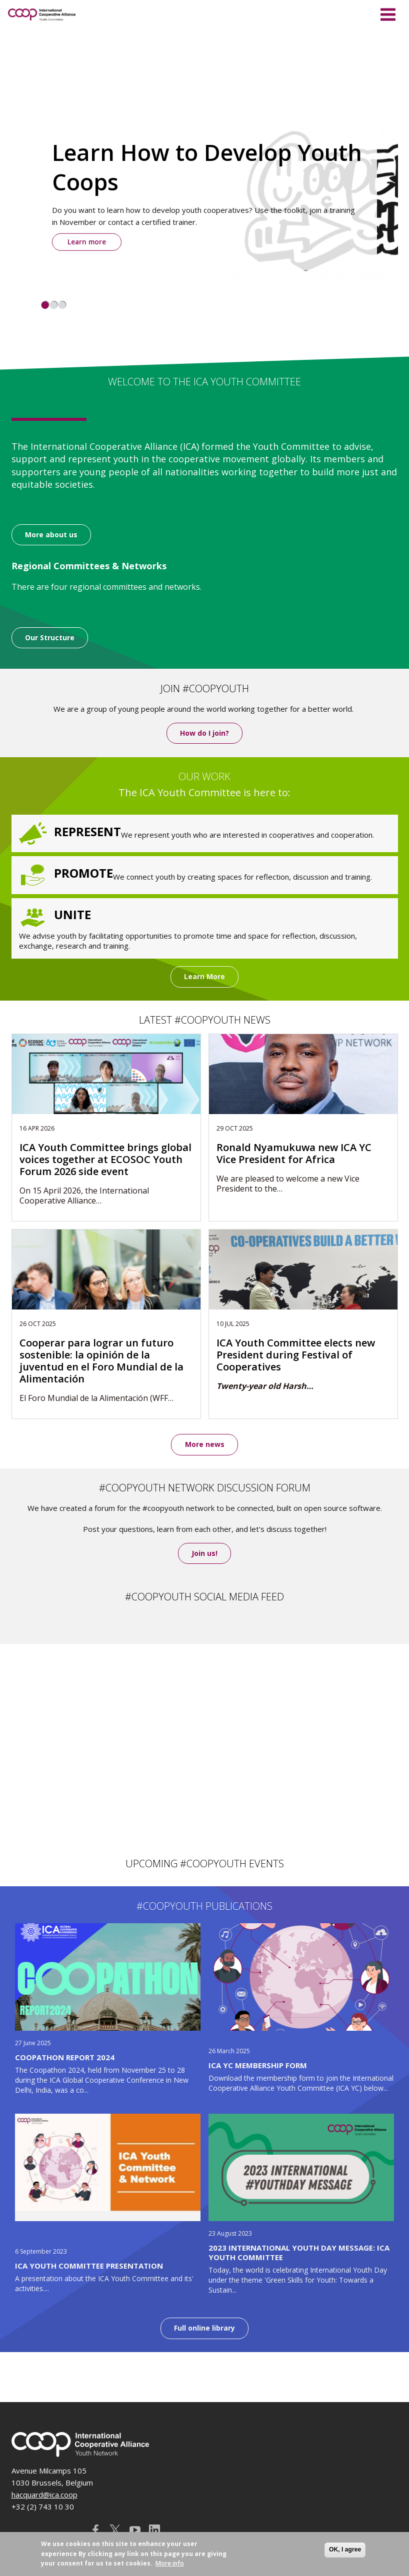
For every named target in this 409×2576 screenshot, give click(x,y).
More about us (51, 534)
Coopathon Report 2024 (64, 2057)
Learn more (87, 241)
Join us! (205, 1553)
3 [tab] (62, 305)
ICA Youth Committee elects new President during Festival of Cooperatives (295, 1355)
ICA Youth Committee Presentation (89, 2266)
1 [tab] (45, 305)
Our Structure (49, 637)
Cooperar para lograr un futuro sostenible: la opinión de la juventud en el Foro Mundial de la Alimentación (102, 1361)
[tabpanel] (205, 196)
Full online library (204, 2328)
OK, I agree (345, 2549)
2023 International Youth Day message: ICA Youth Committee (299, 2253)
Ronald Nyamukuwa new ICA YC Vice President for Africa (294, 1154)
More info (170, 2563)
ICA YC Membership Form (257, 2066)
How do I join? (204, 733)
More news (204, 1444)
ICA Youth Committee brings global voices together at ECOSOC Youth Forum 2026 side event (106, 1160)
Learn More (204, 977)
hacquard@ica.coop (45, 2495)
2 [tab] (54, 305)
